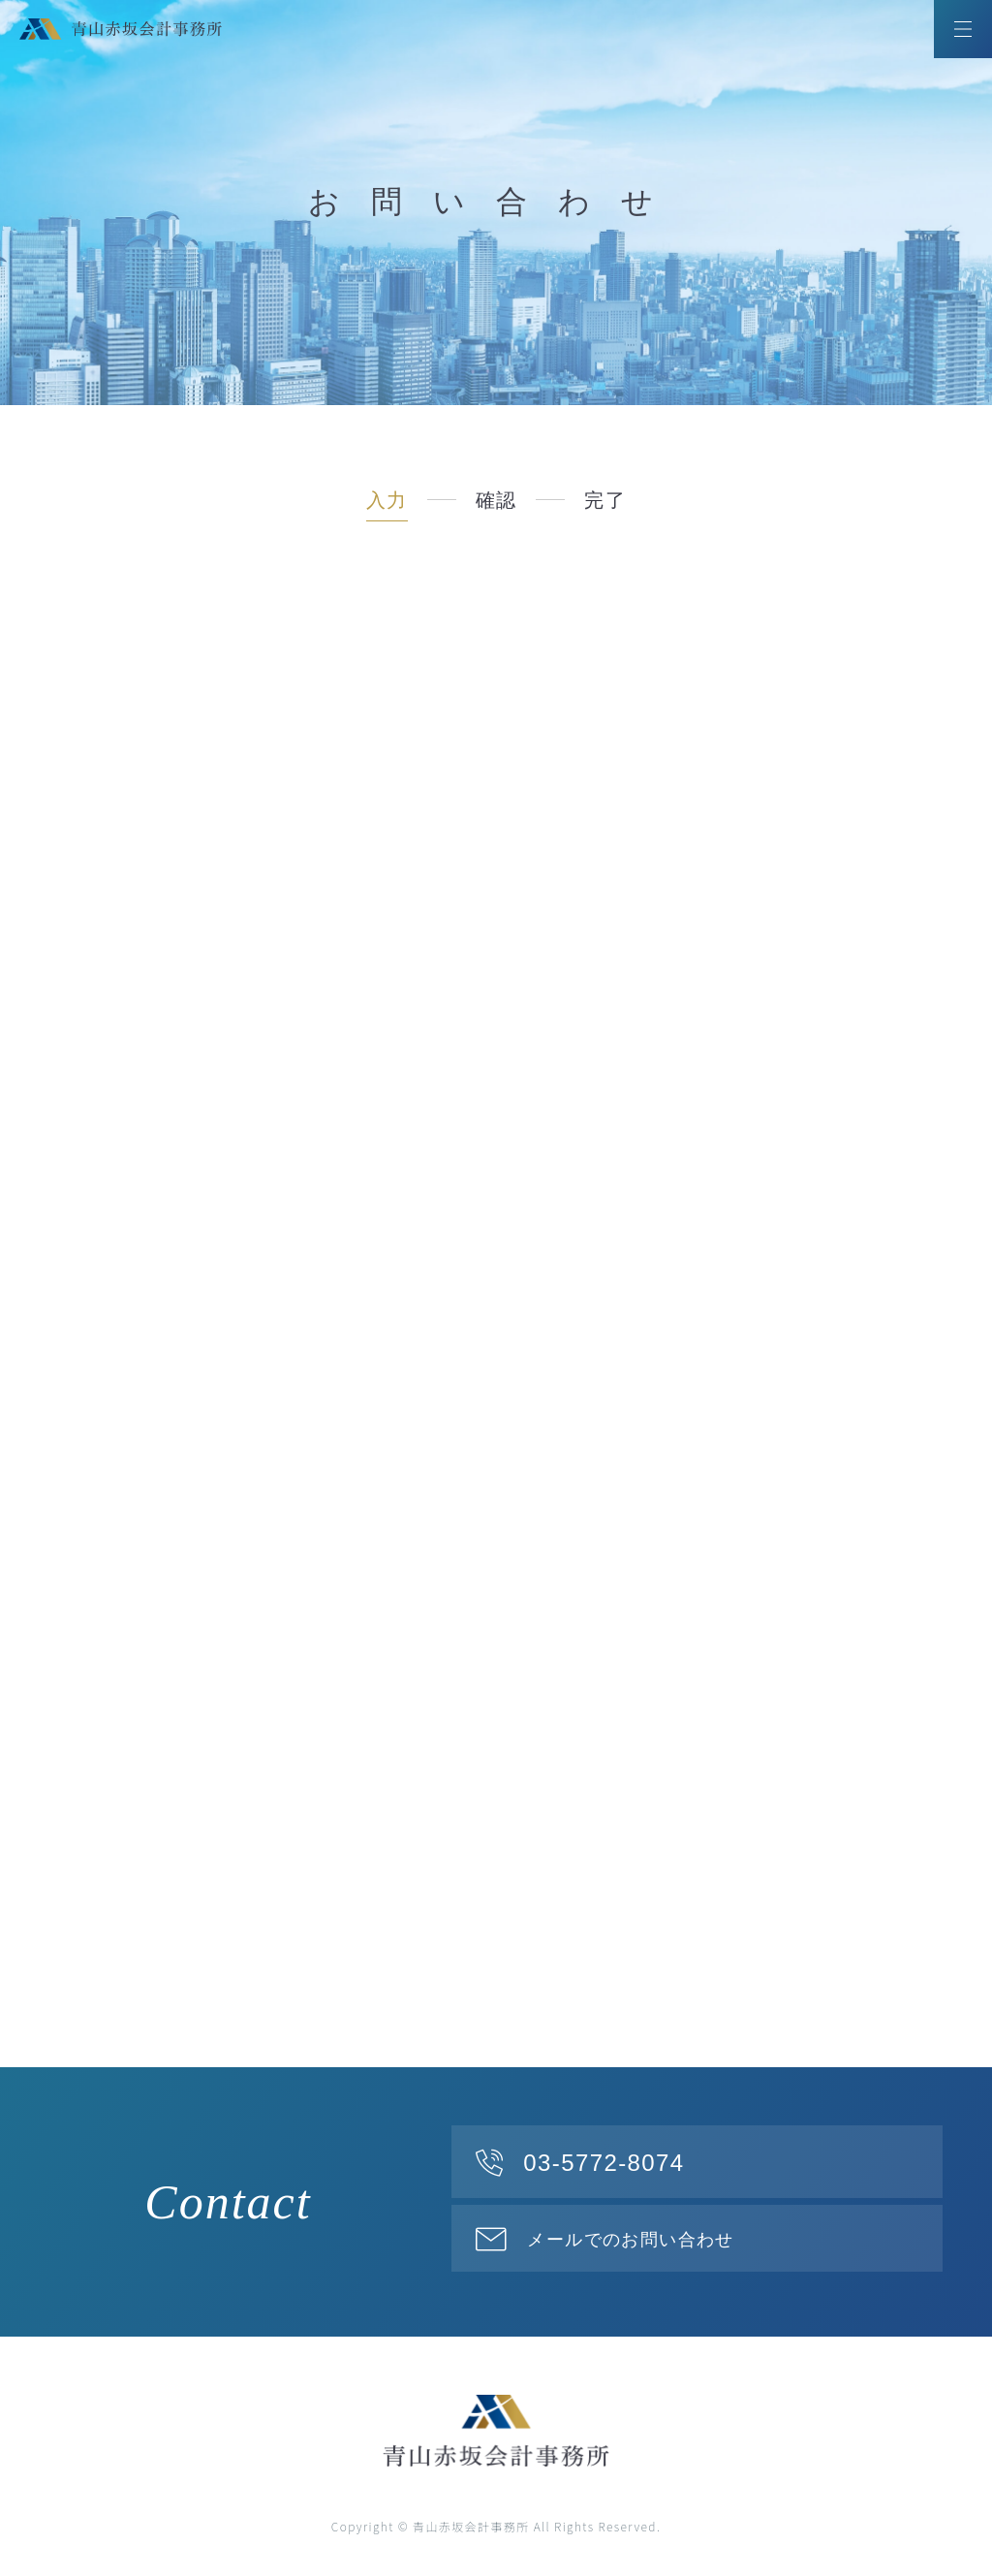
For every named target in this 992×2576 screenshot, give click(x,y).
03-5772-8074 (603, 2163)
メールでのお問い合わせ (630, 2239)
